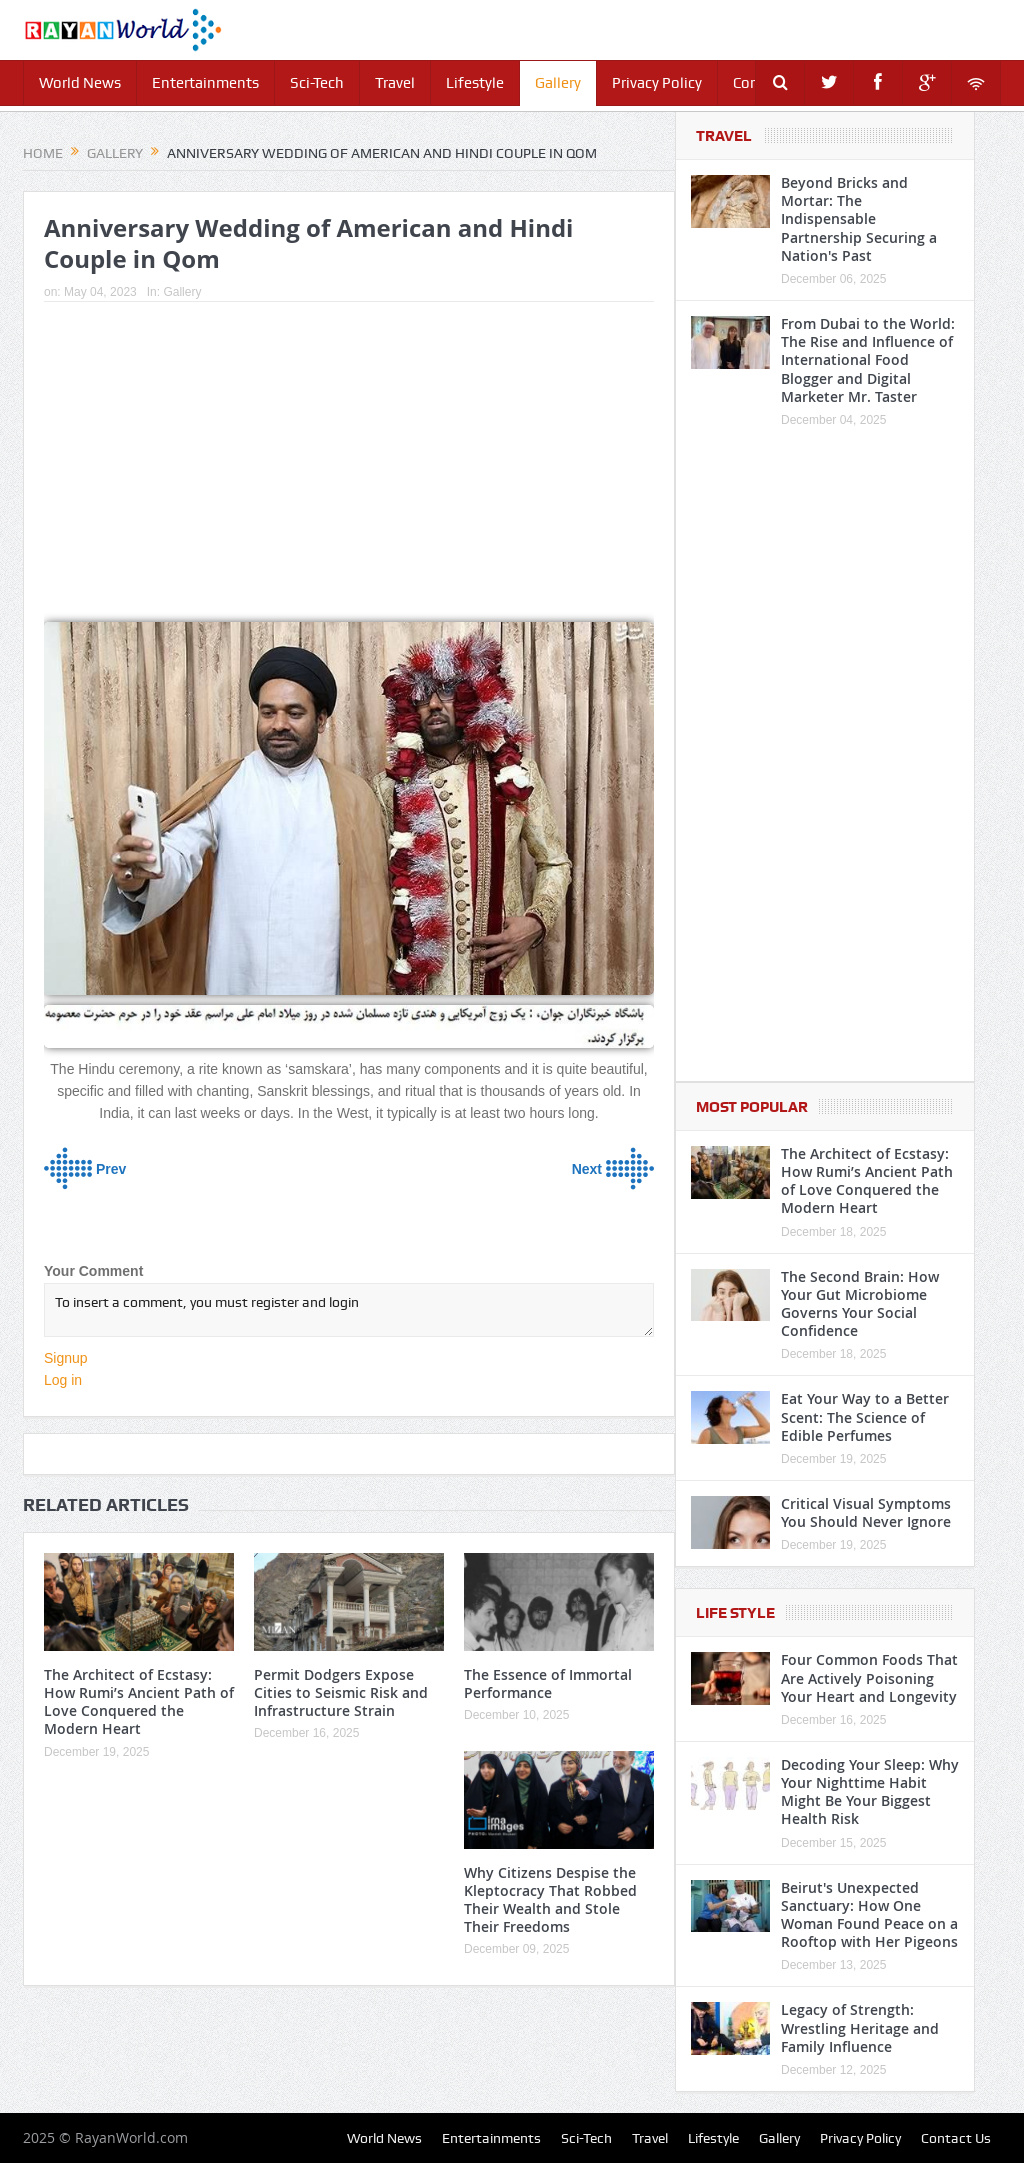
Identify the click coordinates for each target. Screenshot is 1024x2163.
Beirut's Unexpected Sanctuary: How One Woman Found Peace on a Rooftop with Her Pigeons (869, 1915)
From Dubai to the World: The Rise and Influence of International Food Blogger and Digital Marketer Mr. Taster (868, 360)
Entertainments (205, 83)
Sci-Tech (317, 83)
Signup (66, 1358)
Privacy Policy (657, 83)
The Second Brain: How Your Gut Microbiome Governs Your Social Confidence (860, 1304)
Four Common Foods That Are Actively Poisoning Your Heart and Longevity (869, 1677)
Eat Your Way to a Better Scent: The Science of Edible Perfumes (865, 1416)
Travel (395, 83)
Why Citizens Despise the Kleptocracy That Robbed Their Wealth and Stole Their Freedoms (550, 1900)
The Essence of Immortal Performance (548, 1683)
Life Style (735, 1613)
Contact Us (956, 2138)
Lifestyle (475, 83)
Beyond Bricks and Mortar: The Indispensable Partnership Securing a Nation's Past (859, 219)
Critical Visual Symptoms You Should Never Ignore (866, 1512)
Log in (63, 1380)
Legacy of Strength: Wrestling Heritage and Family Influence (860, 2027)
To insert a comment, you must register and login (349, 1310)
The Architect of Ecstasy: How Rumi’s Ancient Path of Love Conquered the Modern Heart (139, 1702)
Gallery (558, 83)
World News (80, 83)
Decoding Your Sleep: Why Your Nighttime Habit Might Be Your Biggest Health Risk (870, 1792)
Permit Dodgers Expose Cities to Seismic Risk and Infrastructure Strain (341, 1692)
